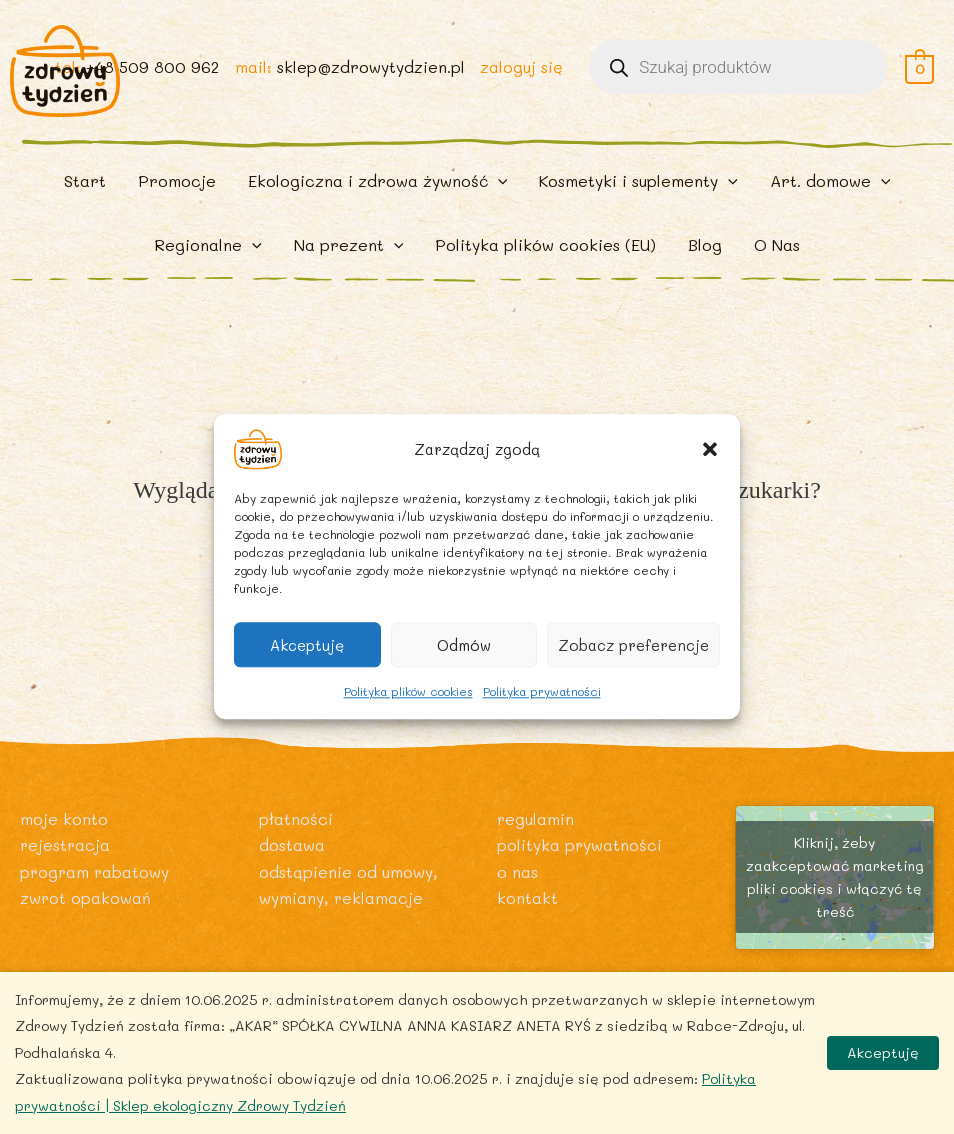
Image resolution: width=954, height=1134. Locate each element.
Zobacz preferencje (633, 645)
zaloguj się (521, 71)
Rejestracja (66, 844)
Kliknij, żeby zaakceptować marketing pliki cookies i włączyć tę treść (835, 877)
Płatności (296, 818)
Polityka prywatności (542, 691)
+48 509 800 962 (151, 71)
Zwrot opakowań (86, 897)
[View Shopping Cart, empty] (919, 71)
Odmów (464, 645)
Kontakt (527, 897)
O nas (517, 871)
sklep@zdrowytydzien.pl (370, 71)
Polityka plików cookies (408, 691)
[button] (710, 449)
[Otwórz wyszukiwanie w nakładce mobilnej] (738, 72)
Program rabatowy (96, 871)
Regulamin (536, 818)
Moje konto (64, 818)
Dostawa (292, 844)
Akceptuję (307, 645)
